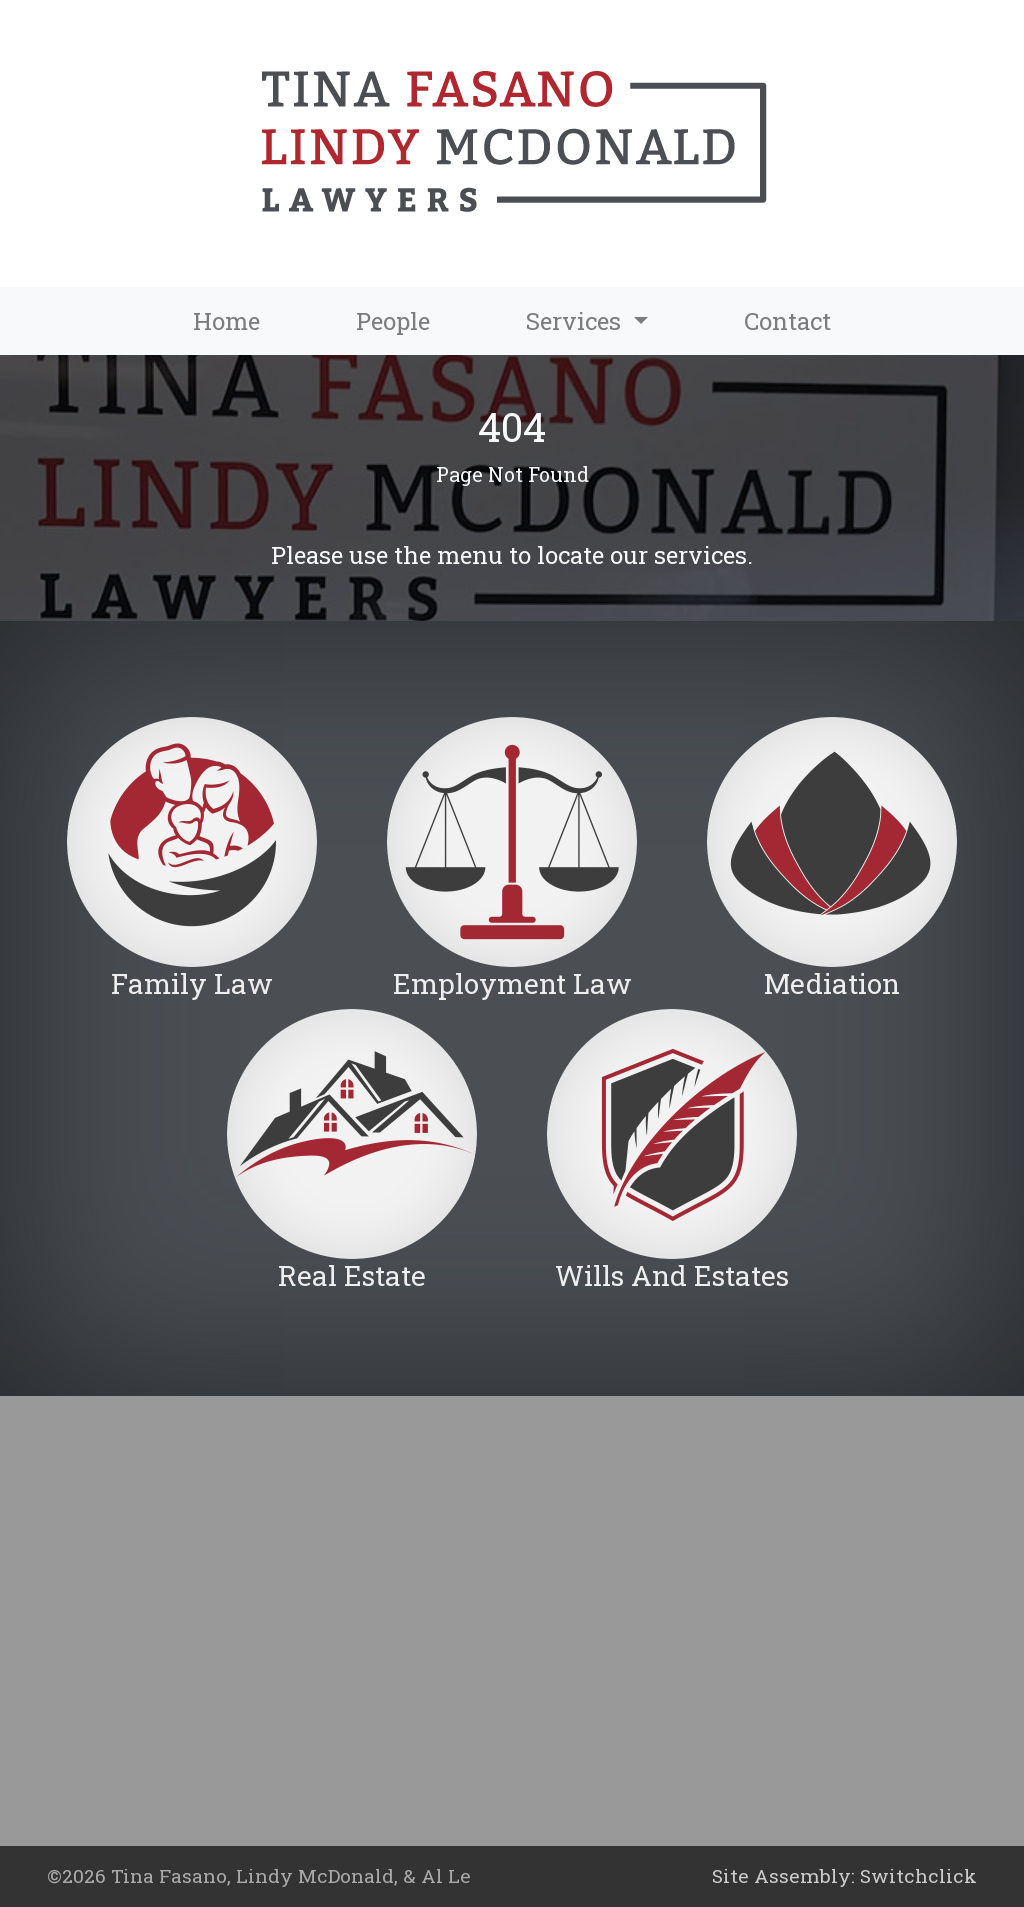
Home (226, 321)
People (393, 321)
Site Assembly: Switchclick (844, 1875)
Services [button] (576, 321)
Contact (787, 321)
